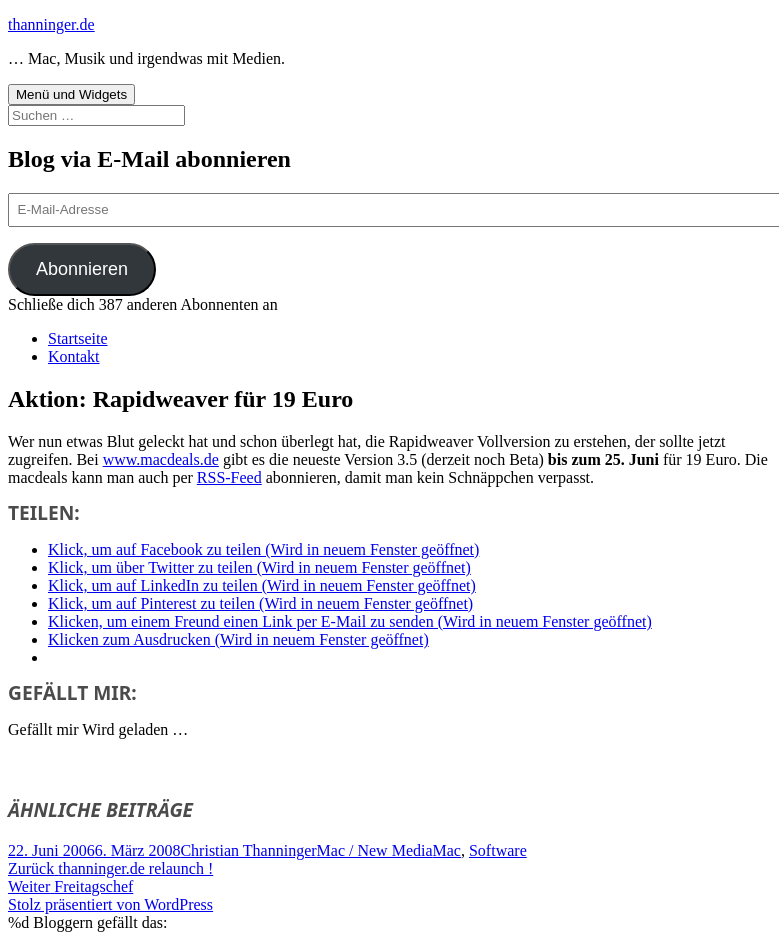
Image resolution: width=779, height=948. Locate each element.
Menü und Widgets (71, 94)
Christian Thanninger (248, 850)
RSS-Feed (229, 477)
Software (498, 850)
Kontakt (74, 356)
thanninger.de (51, 24)
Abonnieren (82, 269)
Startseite (78, 338)
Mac (447, 850)
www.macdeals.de (161, 459)
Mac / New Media (375, 850)
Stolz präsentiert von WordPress (110, 904)
